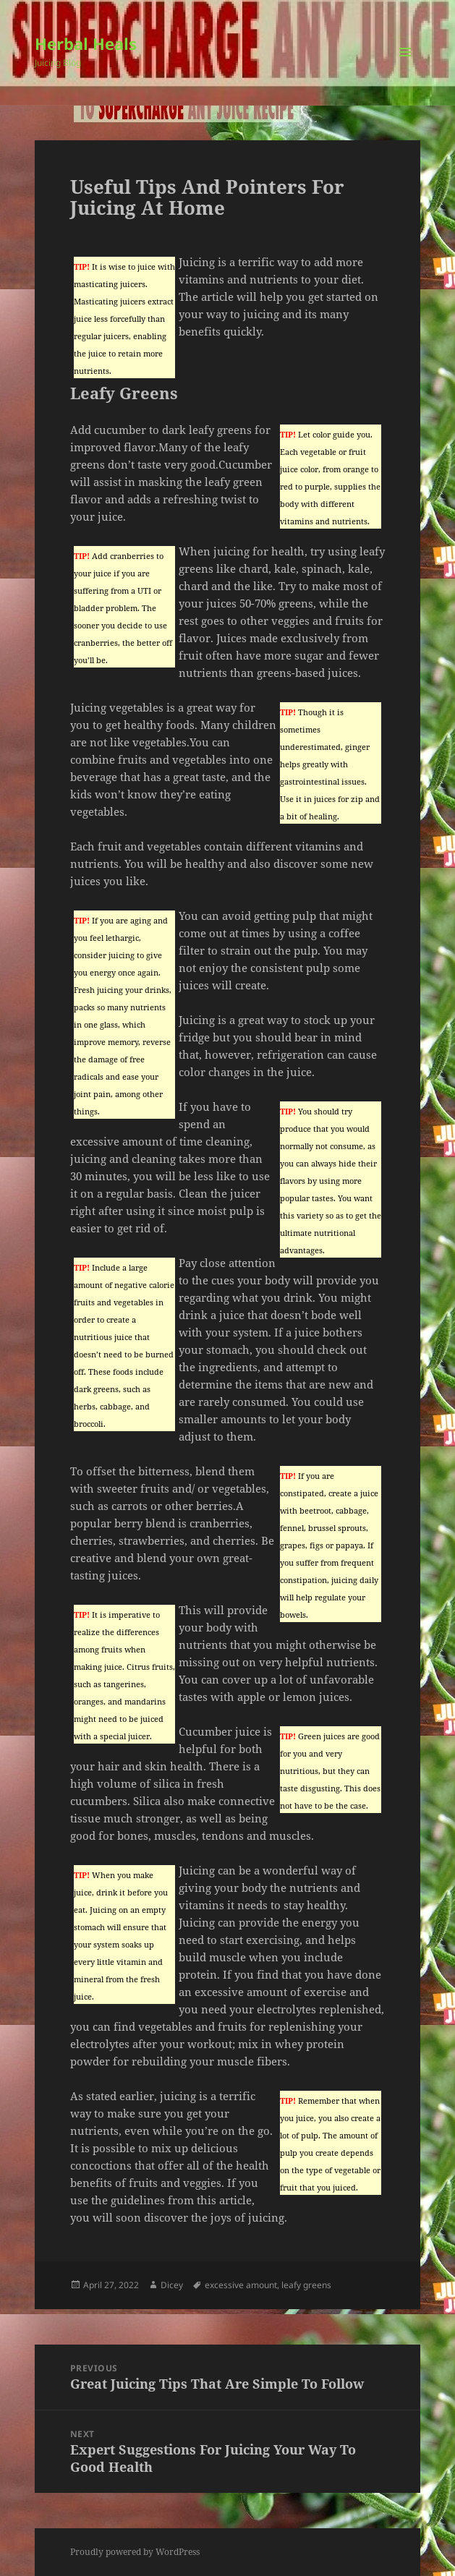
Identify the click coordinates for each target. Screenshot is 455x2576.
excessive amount (241, 2285)
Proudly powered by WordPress (135, 2552)
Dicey (172, 2285)
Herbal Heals (86, 43)
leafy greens (306, 2285)
